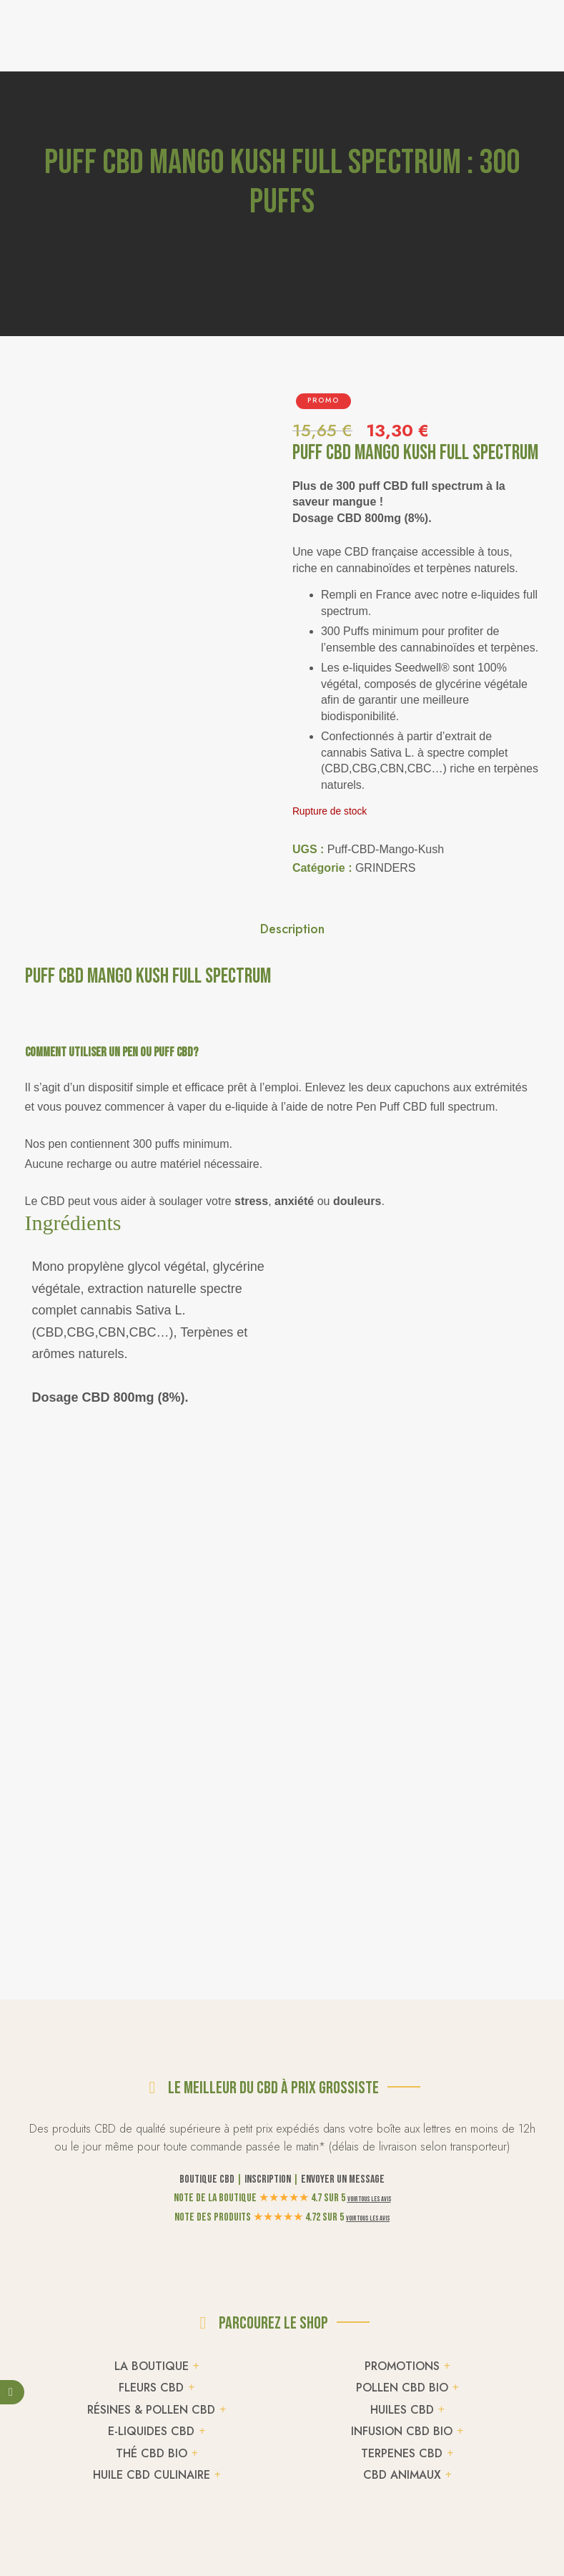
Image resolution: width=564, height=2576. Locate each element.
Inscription (267, 2179)
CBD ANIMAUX (402, 2475)
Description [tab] (292, 929)
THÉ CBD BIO (151, 2453)
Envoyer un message (343, 2179)
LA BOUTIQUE (151, 2366)
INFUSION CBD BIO (401, 2431)
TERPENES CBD (401, 2453)
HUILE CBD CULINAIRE (151, 2475)
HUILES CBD (402, 2410)
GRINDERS (385, 868)
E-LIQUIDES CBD (151, 2431)
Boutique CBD (206, 2179)
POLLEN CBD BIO (402, 2387)
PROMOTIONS (402, 2366)
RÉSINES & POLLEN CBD (151, 2410)
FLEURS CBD (151, 2387)
